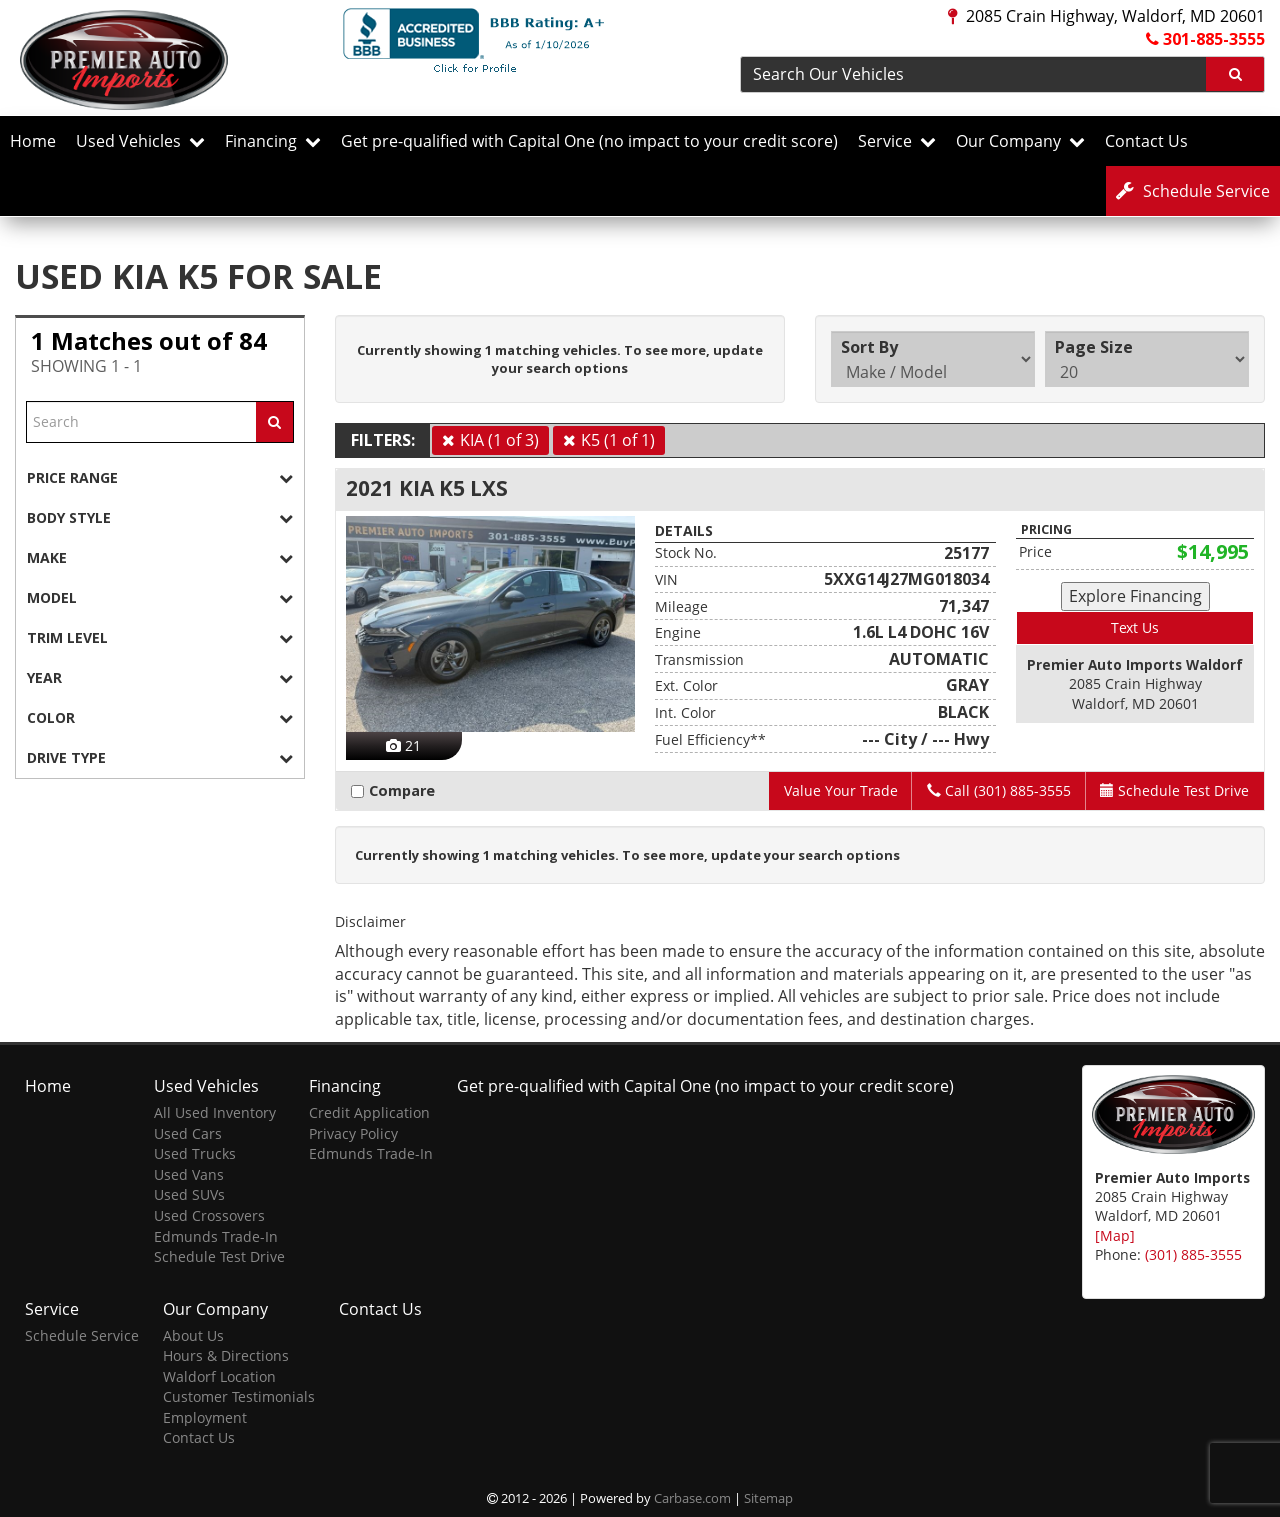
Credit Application (369, 1112)
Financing (273, 141)
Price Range (160, 477)
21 (403, 745)
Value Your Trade (839, 790)
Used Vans (189, 1173)
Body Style (160, 517)
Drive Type (160, 757)
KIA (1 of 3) (499, 440)
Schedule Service (82, 1334)
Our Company (1020, 141)
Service (897, 141)
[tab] (160, 477)
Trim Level (160, 637)
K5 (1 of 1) (618, 440)
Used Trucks (195, 1153)
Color (160, 717)
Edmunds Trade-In (216, 1235)
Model (160, 597)
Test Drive (1174, 790)
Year (160, 677)
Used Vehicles (140, 141)
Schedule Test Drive (219, 1256)
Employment (205, 1416)
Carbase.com (692, 1498)
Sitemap (768, 1498)
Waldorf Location (219, 1375)
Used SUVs (189, 1194)
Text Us (1135, 627)
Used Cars (188, 1132)
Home (33, 141)
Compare (397, 790)
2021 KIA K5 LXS (427, 488)
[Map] (1115, 1234)
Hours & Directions (226, 1355)
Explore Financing (1135, 596)
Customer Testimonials (239, 1396)
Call (998, 790)
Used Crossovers (209, 1215)
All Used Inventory (215, 1112)
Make (160, 557)
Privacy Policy (353, 1132)
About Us (193, 1334)
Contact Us (1146, 141)
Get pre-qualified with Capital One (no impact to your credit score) (589, 141)
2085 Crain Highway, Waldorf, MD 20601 (1106, 16)
